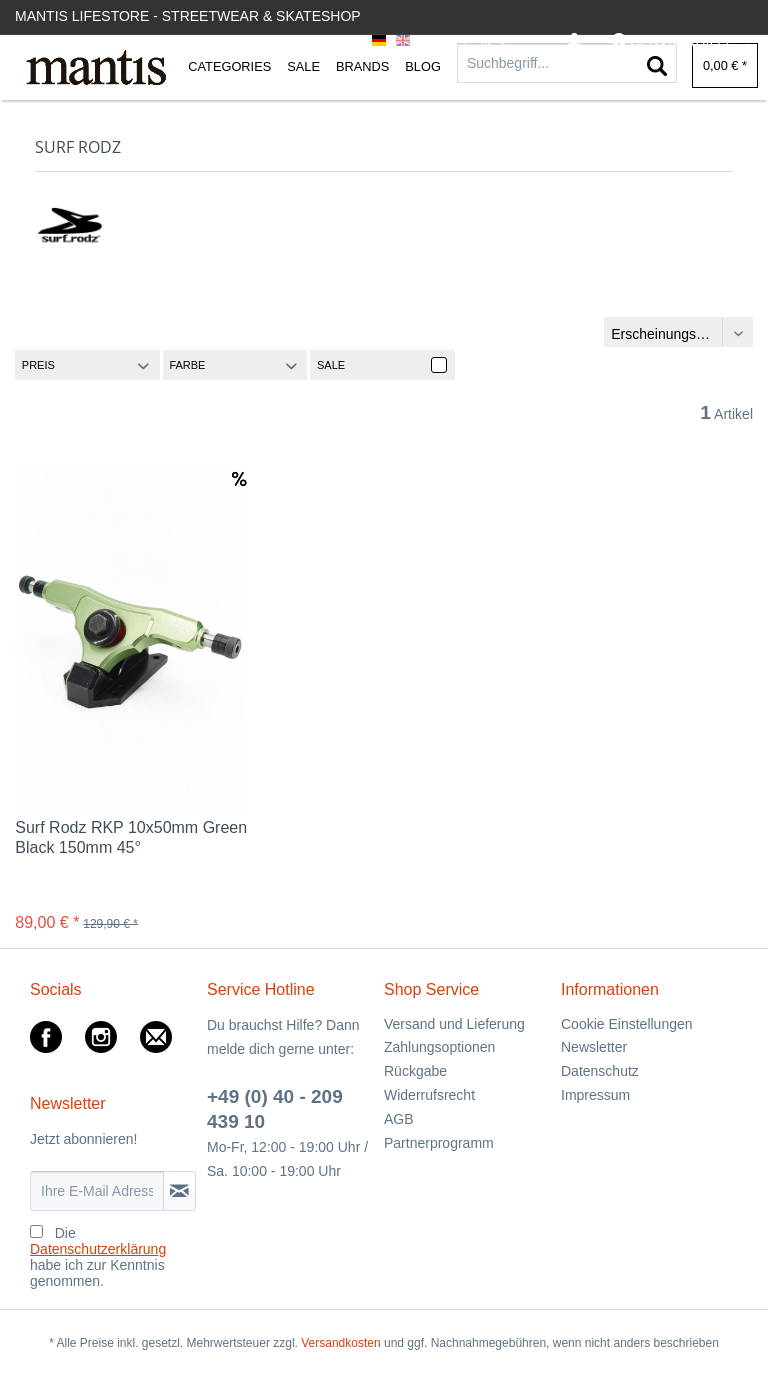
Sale (331, 365)
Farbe (187, 365)
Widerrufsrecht (429, 1095)
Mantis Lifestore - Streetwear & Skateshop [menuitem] (188, 16)
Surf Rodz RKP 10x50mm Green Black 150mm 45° (131, 837)
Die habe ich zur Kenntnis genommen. (98, 1257)
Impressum (595, 1095)
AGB (399, 1119)
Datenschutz (600, 1071)
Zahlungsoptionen (439, 1047)
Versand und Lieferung (454, 1024)
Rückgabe (415, 1071)
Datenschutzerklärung (98, 1249)
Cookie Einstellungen (627, 1024)
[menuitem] (574, 41)
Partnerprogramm (439, 1143)
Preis (38, 365)
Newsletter (594, 1047)
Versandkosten (340, 1343)
